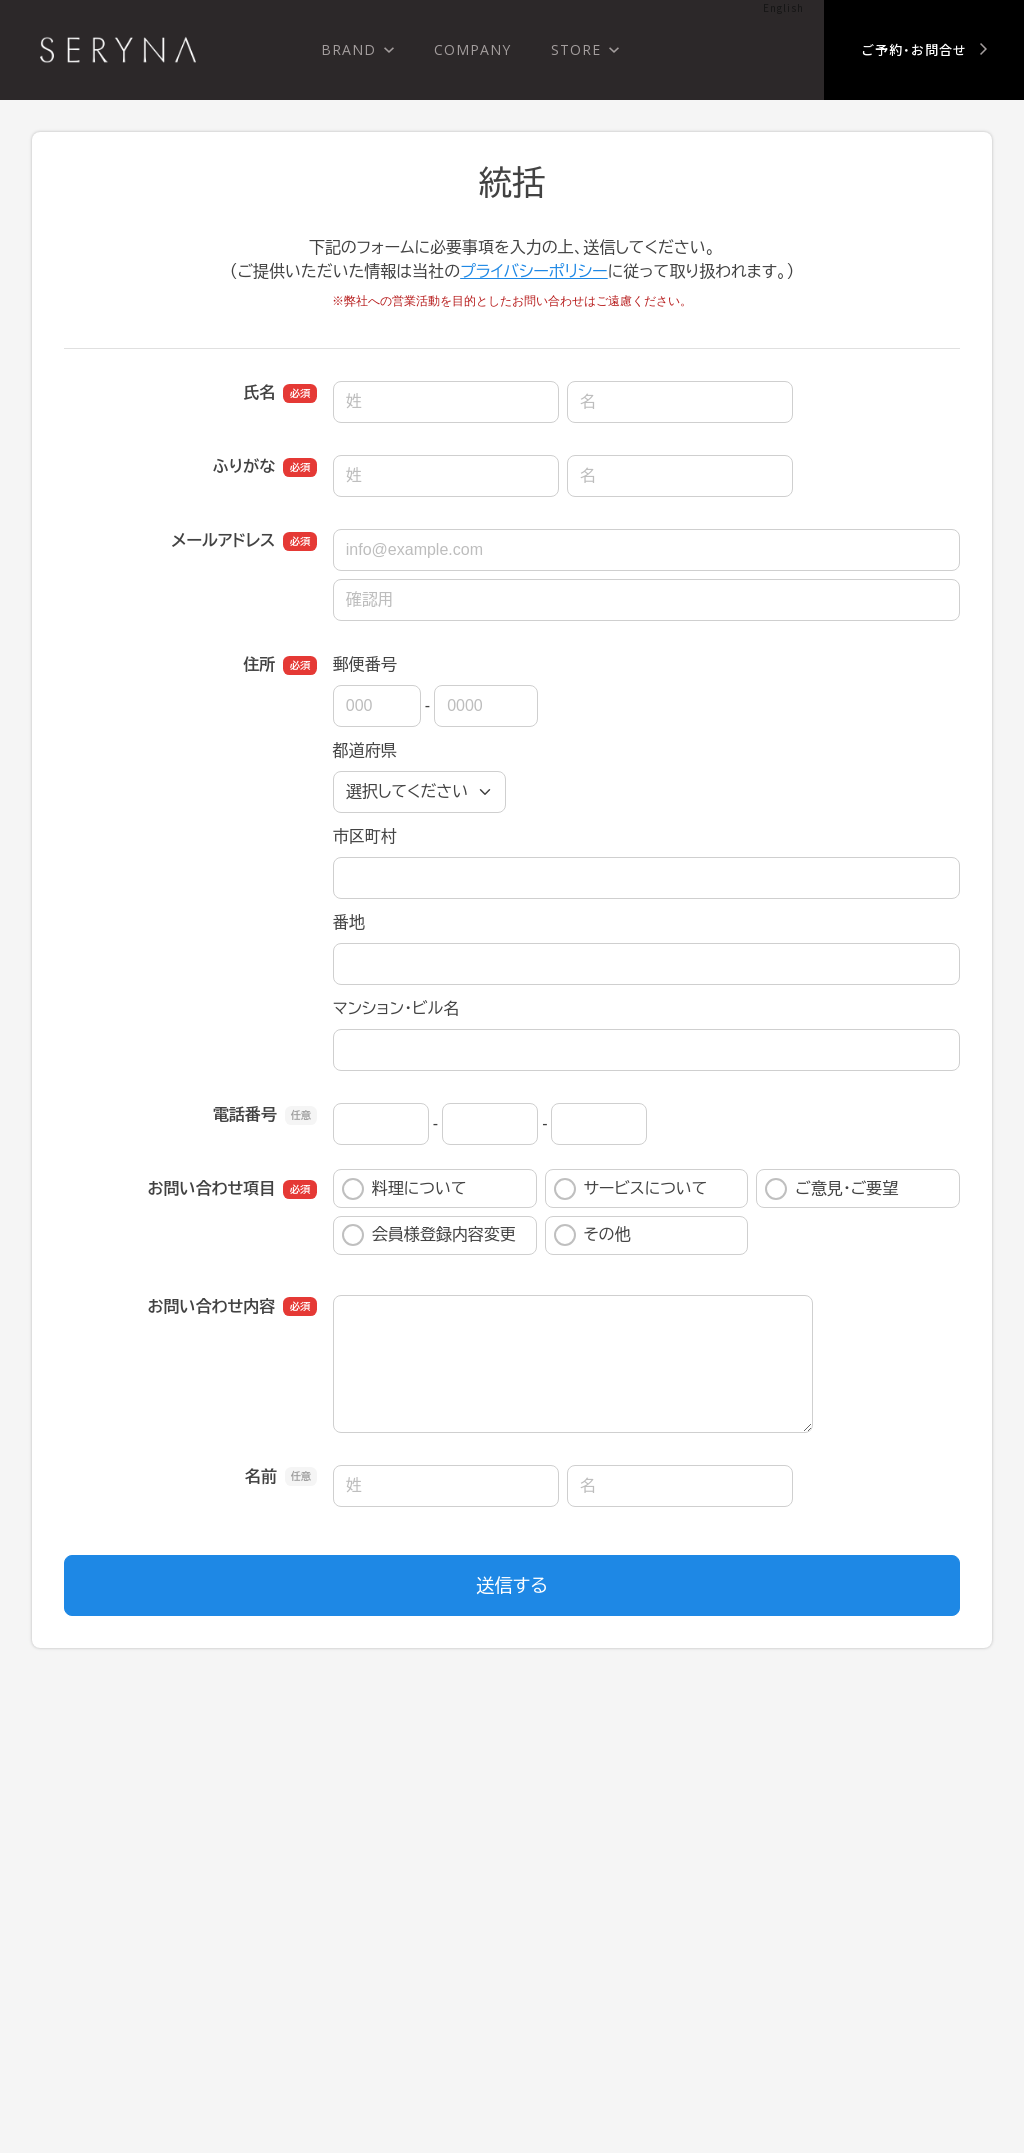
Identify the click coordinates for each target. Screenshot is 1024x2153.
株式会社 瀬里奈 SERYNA (118, 50)
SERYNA (107, 1920)
